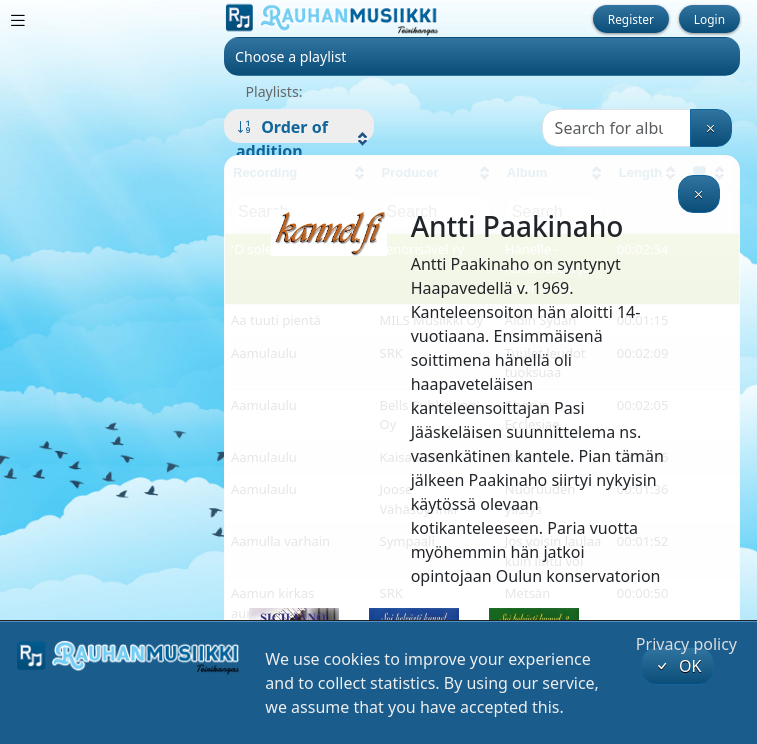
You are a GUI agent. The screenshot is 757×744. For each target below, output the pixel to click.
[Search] (616, 128)
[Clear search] (711, 128)
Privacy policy (686, 644)
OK (678, 666)
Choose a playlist (290, 56)
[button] (299, 139)
